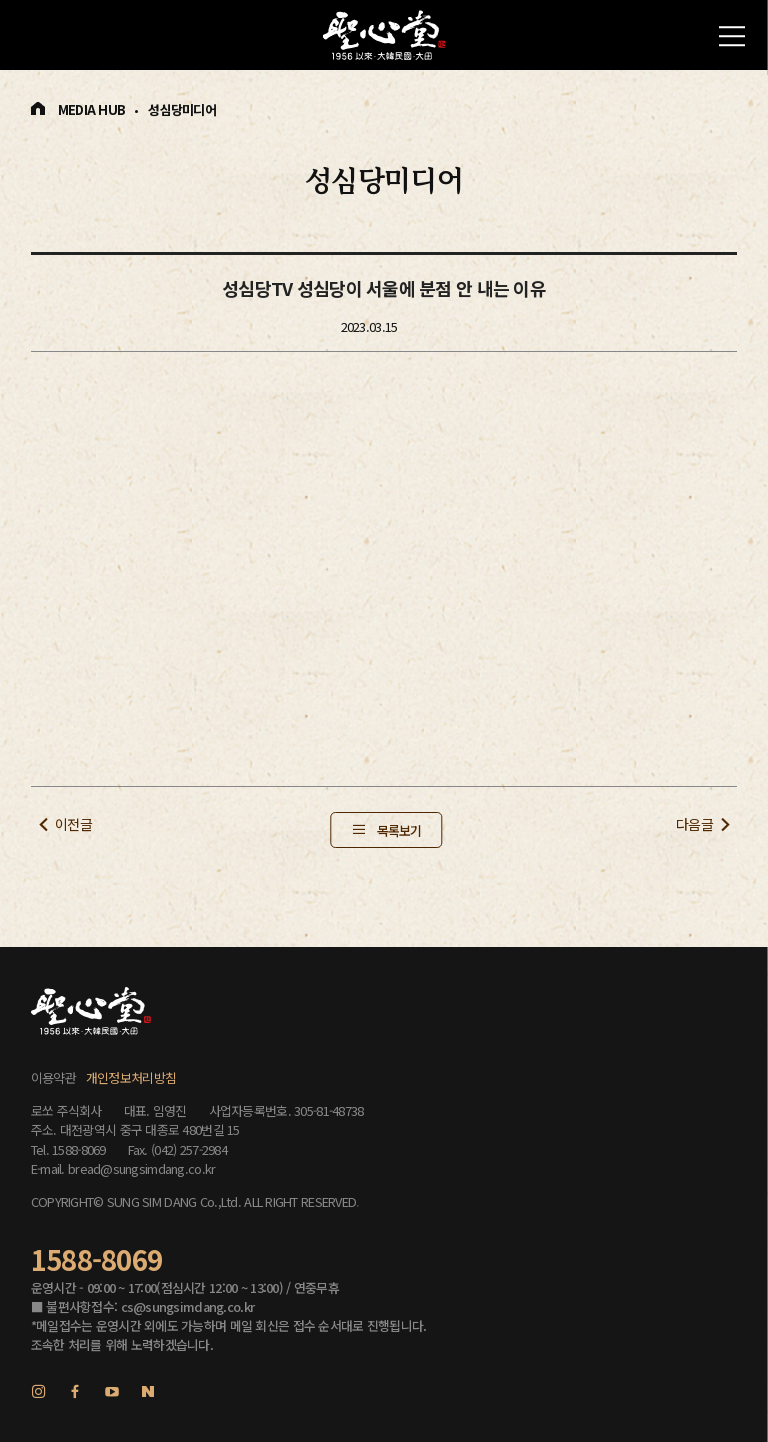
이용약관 (53, 1077)
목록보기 (399, 830)
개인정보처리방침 (131, 1077)
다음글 (694, 824)
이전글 (73, 824)
